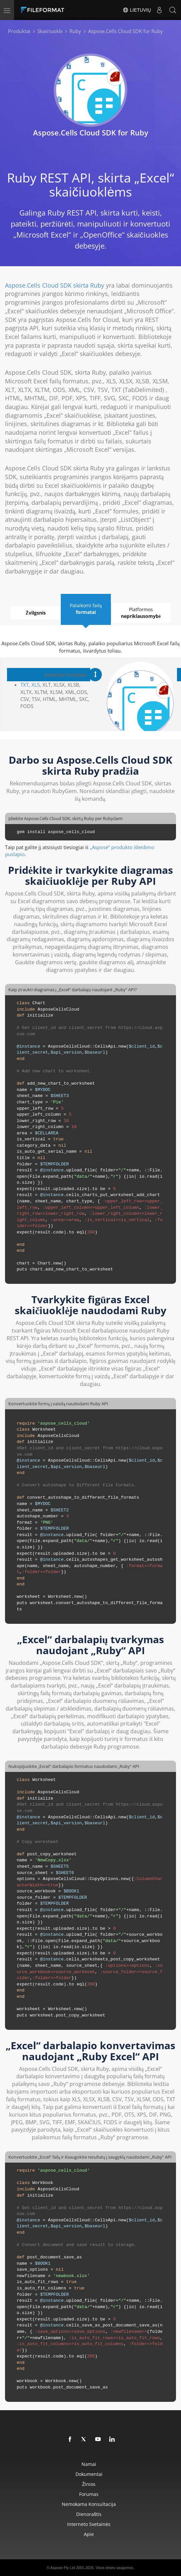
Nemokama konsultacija (89, 2504)
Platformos (141, 613)
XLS (35, 684)
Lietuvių (137, 10)
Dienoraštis (89, 2514)
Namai (88, 2464)
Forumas (89, 2494)
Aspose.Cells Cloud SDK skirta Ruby (54, 285)
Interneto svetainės (89, 2524)
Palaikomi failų (85, 609)
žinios (89, 2484)
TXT (24, 684)
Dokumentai (89, 2474)
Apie (89, 2534)
